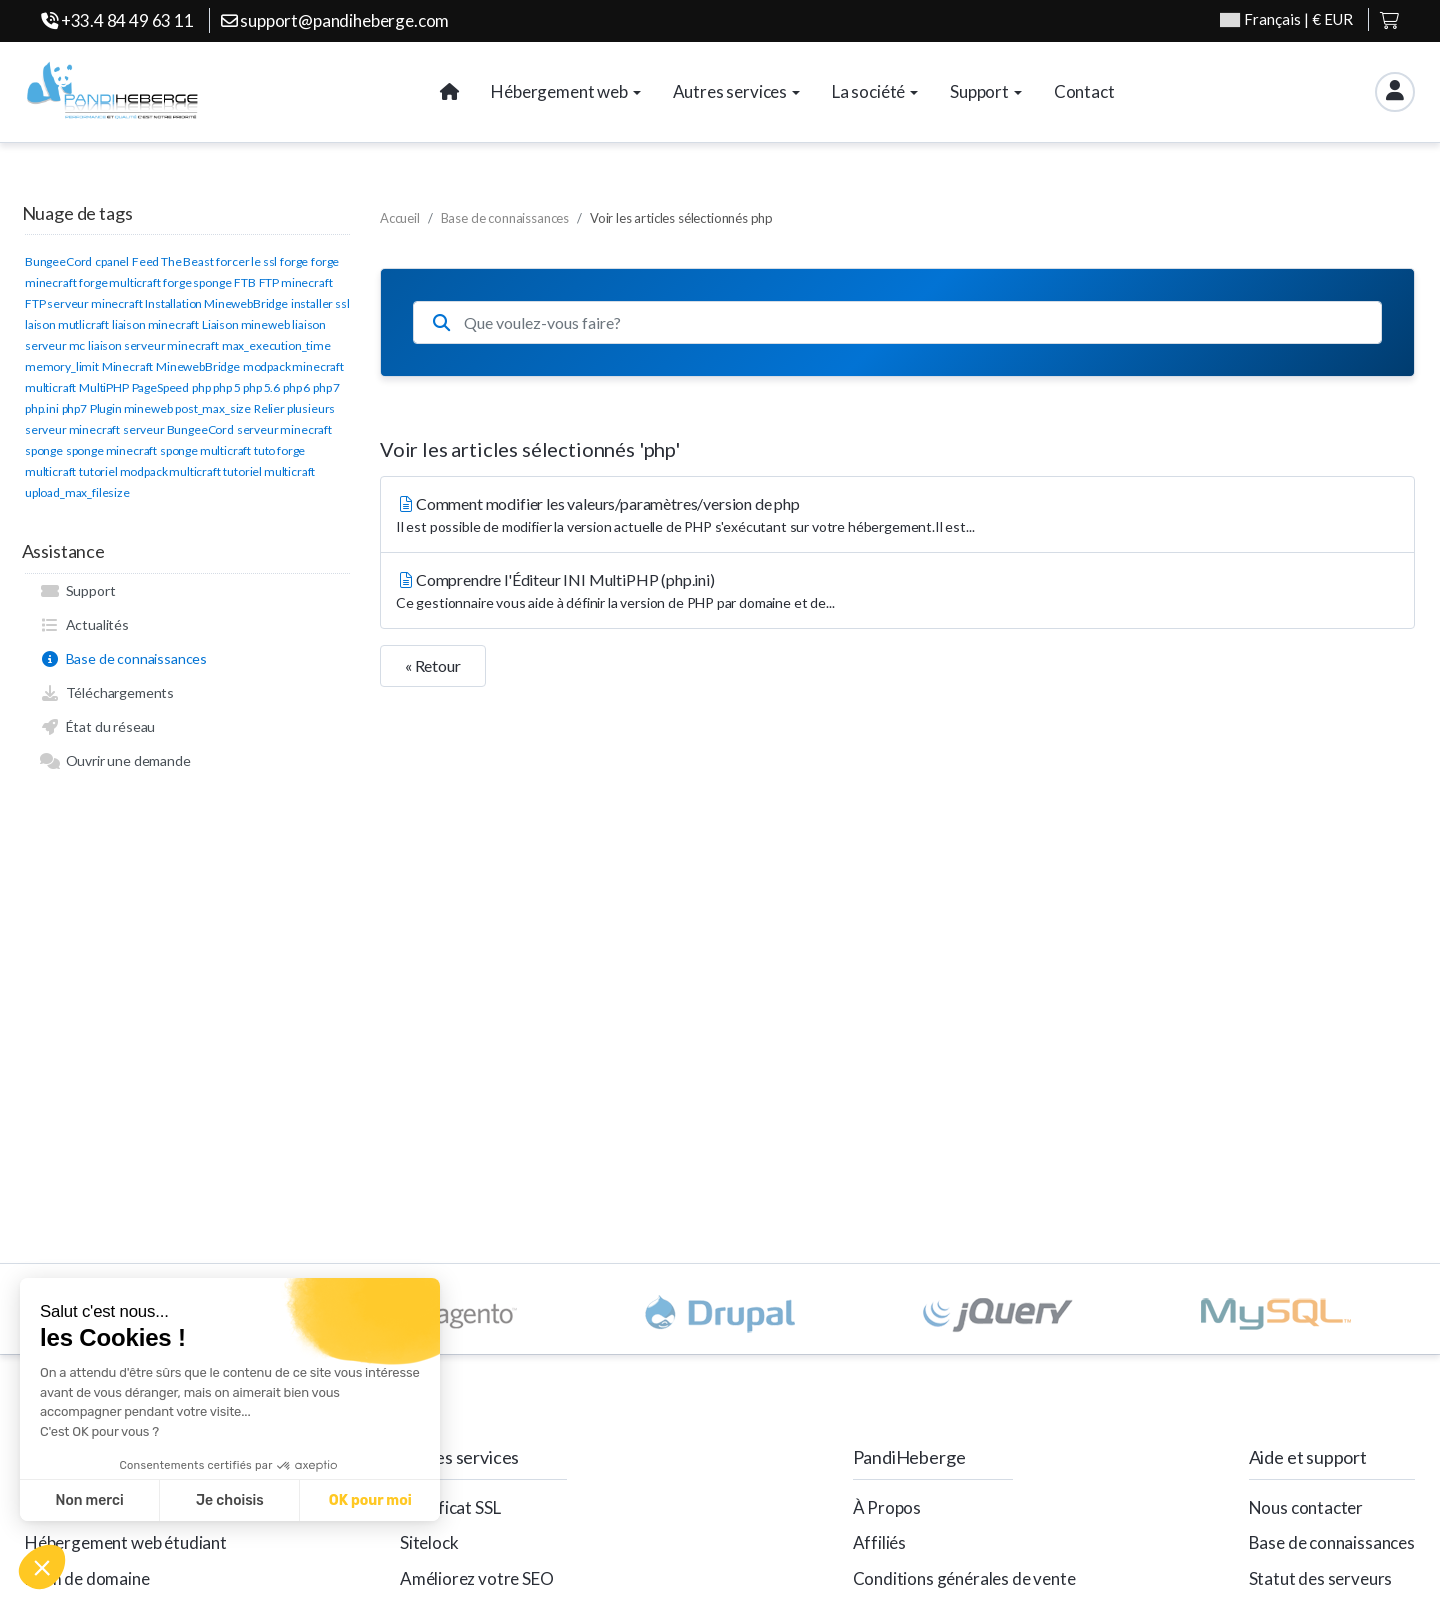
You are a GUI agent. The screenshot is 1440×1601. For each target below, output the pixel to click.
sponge (44, 450)
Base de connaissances (123, 659)
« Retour (433, 665)
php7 (74, 408)
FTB (245, 282)
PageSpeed (160, 387)
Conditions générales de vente (964, 1578)
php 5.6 (261, 387)
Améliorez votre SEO (477, 1578)
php (201, 387)
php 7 (326, 387)
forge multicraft (119, 282)
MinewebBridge (198, 366)
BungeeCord (58, 261)
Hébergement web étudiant (126, 1542)
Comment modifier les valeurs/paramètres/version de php (897, 515)
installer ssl (320, 303)
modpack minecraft (293, 366)
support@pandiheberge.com (335, 20)
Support (77, 591)
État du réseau (97, 727)
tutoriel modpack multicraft (149, 471)
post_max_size (213, 408)
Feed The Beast (173, 261)
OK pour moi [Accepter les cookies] (370, 1500)
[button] (42, 1567)
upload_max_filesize (77, 492)
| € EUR (1286, 19)
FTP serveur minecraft (83, 303)
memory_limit (62, 366)
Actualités (84, 625)
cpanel (112, 261)
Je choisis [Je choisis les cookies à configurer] (230, 1500)
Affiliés (880, 1542)
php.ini (42, 408)
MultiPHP (104, 387)
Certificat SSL (450, 1507)
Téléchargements (107, 693)
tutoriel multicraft (269, 471)
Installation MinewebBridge (216, 303)
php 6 (296, 387)
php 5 (226, 387)
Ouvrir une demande (115, 761)
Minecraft (127, 366)
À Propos (887, 1507)
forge (294, 261)
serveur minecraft (284, 429)
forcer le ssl (246, 261)
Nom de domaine (87, 1578)
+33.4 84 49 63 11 (117, 20)
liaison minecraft (155, 324)
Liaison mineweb (245, 324)
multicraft (50, 387)
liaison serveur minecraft (153, 345)
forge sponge (197, 282)
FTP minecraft (296, 282)
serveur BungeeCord (178, 429)
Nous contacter (1306, 1507)
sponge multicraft (205, 450)
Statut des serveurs (1321, 1578)
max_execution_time (276, 345)
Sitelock (429, 1542)
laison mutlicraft (67, 324)
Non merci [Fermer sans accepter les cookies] (89, 1500)
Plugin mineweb (131, 408)
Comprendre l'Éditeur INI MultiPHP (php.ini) (897, 591)
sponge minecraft (111, 450)
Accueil (400, 218)
